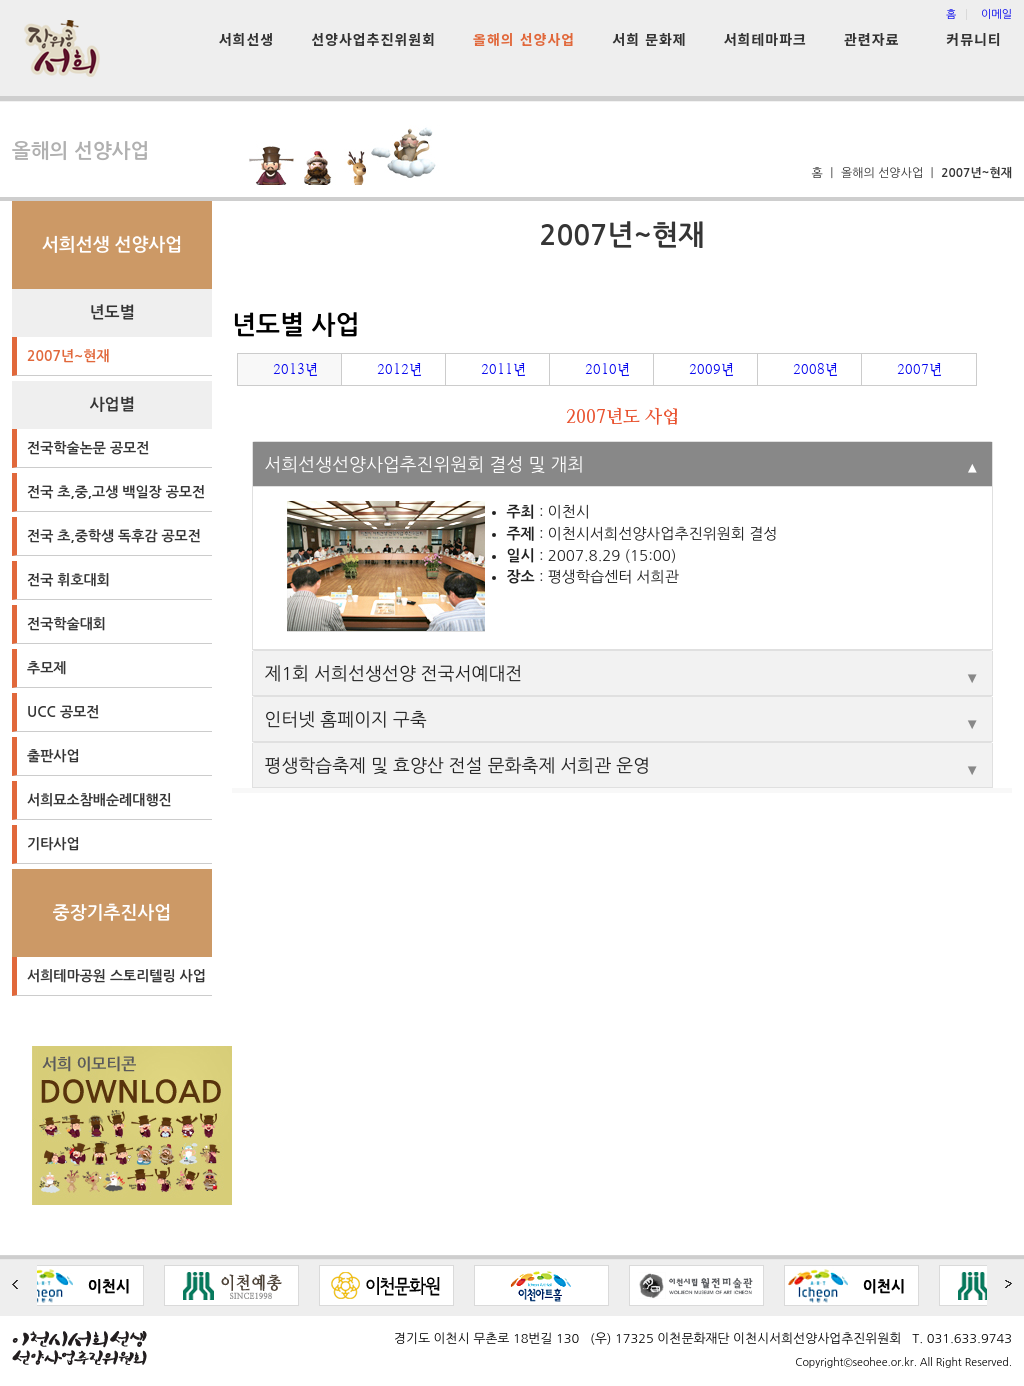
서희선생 (247, 39)
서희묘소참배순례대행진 (99, 800)
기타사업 (53, 844)
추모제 (46, 668)
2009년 (711, 369)
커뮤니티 (974, 39)
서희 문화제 (649, 39)
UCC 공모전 (63, 712)
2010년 (607, 369)
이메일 (996, 14)
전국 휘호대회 (68, 580)
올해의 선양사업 (524, 39)
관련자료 (872, 39)
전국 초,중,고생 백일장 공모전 (116, 492)
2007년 (919, 369)
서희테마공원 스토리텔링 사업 (116, 976)
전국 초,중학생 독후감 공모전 (114, 536)
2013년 (295, 369)
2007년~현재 (68, 356)
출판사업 (53, 756)
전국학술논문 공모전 (88, 448)
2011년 (503, 369)
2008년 (815, 369)
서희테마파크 (765, 39)
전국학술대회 (66, 624)
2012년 (399, 369)
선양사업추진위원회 (373, 39)
